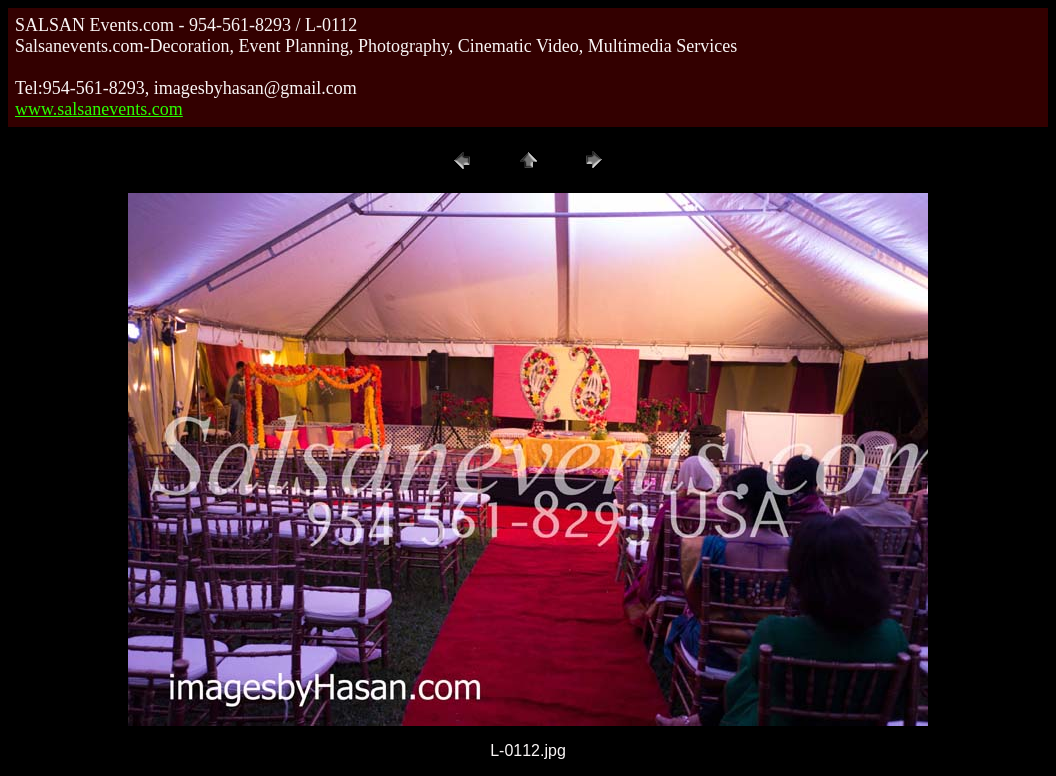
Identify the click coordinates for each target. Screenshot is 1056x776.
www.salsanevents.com (99, 109)
